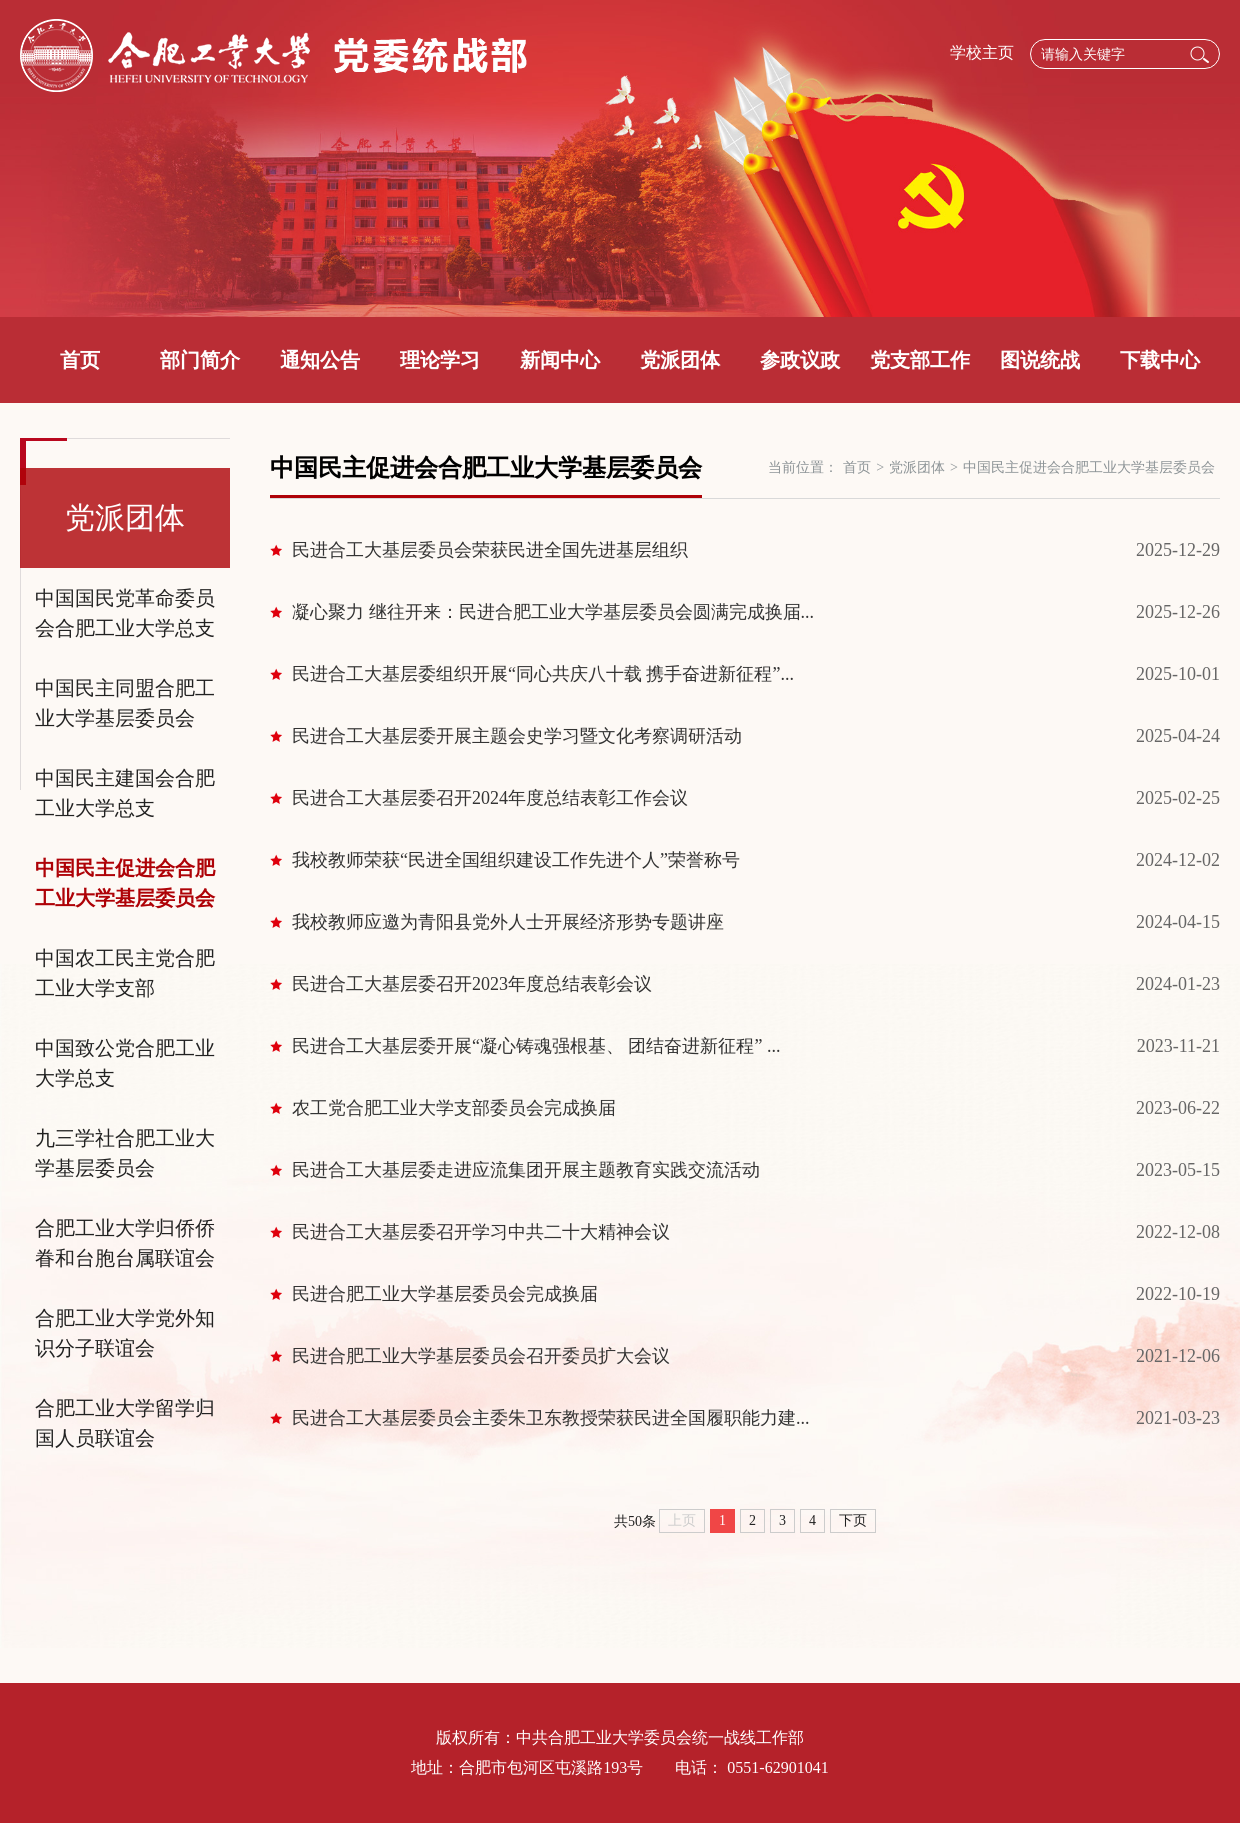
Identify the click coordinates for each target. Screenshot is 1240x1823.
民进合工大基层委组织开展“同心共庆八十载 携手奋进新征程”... (543, 674)
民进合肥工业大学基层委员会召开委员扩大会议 (481, 1356)
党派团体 (680, 360)
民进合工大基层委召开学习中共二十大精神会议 (481, 1232)
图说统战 (1040, 360)
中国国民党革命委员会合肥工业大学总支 (125, 613)
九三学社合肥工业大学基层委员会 (125, 1153)
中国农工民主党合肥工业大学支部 (125, 973)
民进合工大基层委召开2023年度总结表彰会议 (472, 984)
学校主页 (982, 52)
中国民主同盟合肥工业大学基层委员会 (125, 703)
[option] (620, 158)
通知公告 (320, 360)
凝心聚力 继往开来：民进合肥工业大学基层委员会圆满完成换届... (553, 612)
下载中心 (1160, 360)
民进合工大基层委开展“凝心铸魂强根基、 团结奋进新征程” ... (536, 1046)
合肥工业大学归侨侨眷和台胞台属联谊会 (125, 1243)
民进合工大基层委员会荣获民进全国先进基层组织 (490, 550)
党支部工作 (920, 360)
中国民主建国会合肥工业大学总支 (125, 793)
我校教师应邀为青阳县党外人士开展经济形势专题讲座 (508, 922)
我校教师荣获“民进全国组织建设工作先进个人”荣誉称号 (516, 860)
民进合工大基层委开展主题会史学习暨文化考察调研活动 (517, 736)
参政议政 (800, 360)
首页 (80, 360)
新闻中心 (560, 360)
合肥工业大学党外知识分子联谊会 (125, 1333)
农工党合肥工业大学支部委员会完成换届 (454, 1108)
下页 (853, 1520)
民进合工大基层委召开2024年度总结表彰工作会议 (490, 798)
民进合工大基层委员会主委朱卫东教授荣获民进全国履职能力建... (551, 1418)
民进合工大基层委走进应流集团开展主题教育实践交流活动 (526, 1170)
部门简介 (200, 360)
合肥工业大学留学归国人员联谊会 (125, 1423)
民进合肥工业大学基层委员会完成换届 (445, 1294)
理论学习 (440, 360)
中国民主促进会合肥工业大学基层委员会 (125, 883)
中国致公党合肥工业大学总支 (125, 1063)
